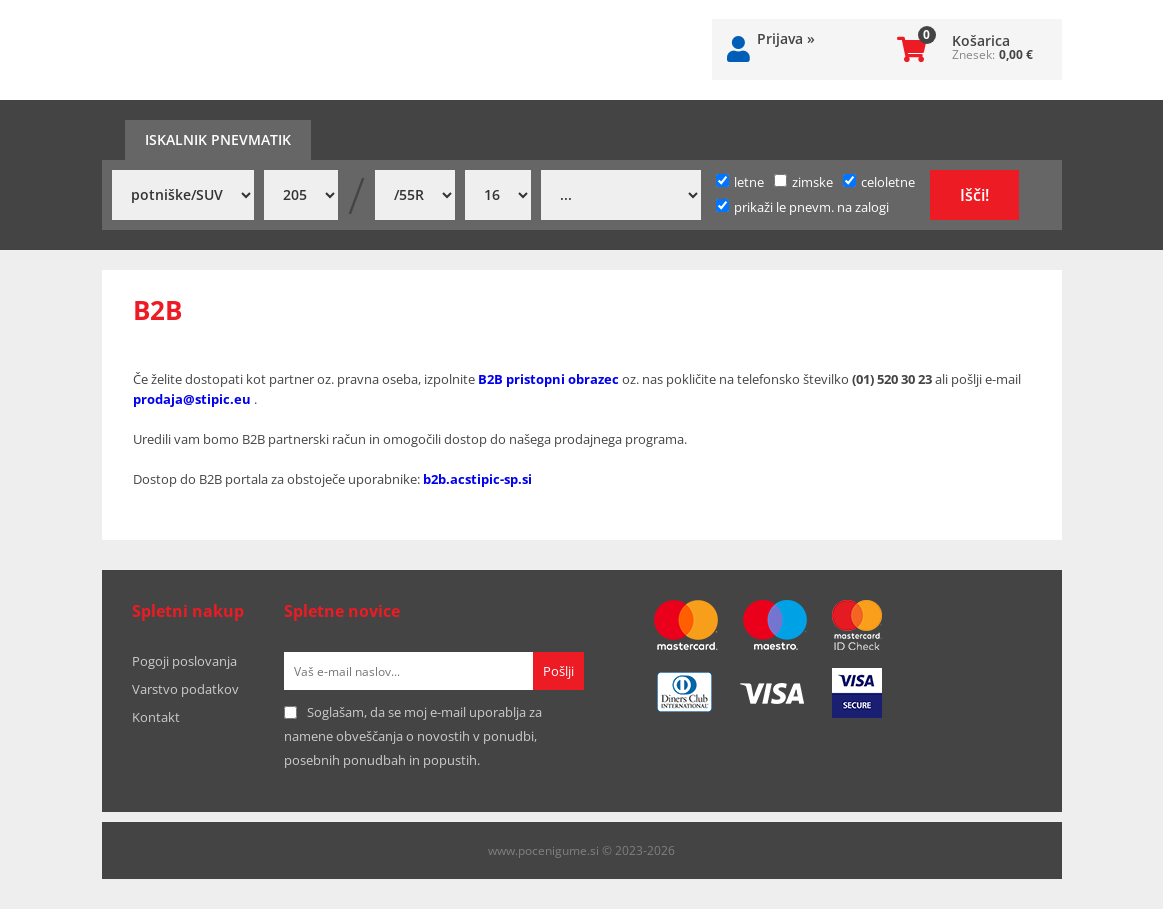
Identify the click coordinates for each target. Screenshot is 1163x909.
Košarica (981, 40)
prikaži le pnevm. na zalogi (811, 207)
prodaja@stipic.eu (193, 399)
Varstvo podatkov (185, 689)
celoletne (879, 182)
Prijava (786, 38)
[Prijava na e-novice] (558, 671)
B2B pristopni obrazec (548, 379)
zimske (803, 182)
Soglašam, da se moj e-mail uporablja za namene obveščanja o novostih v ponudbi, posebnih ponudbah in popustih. (413, 736)
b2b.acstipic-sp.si (477, 479)
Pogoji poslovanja (184, 661)
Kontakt (156, 717)
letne (740, 182)
